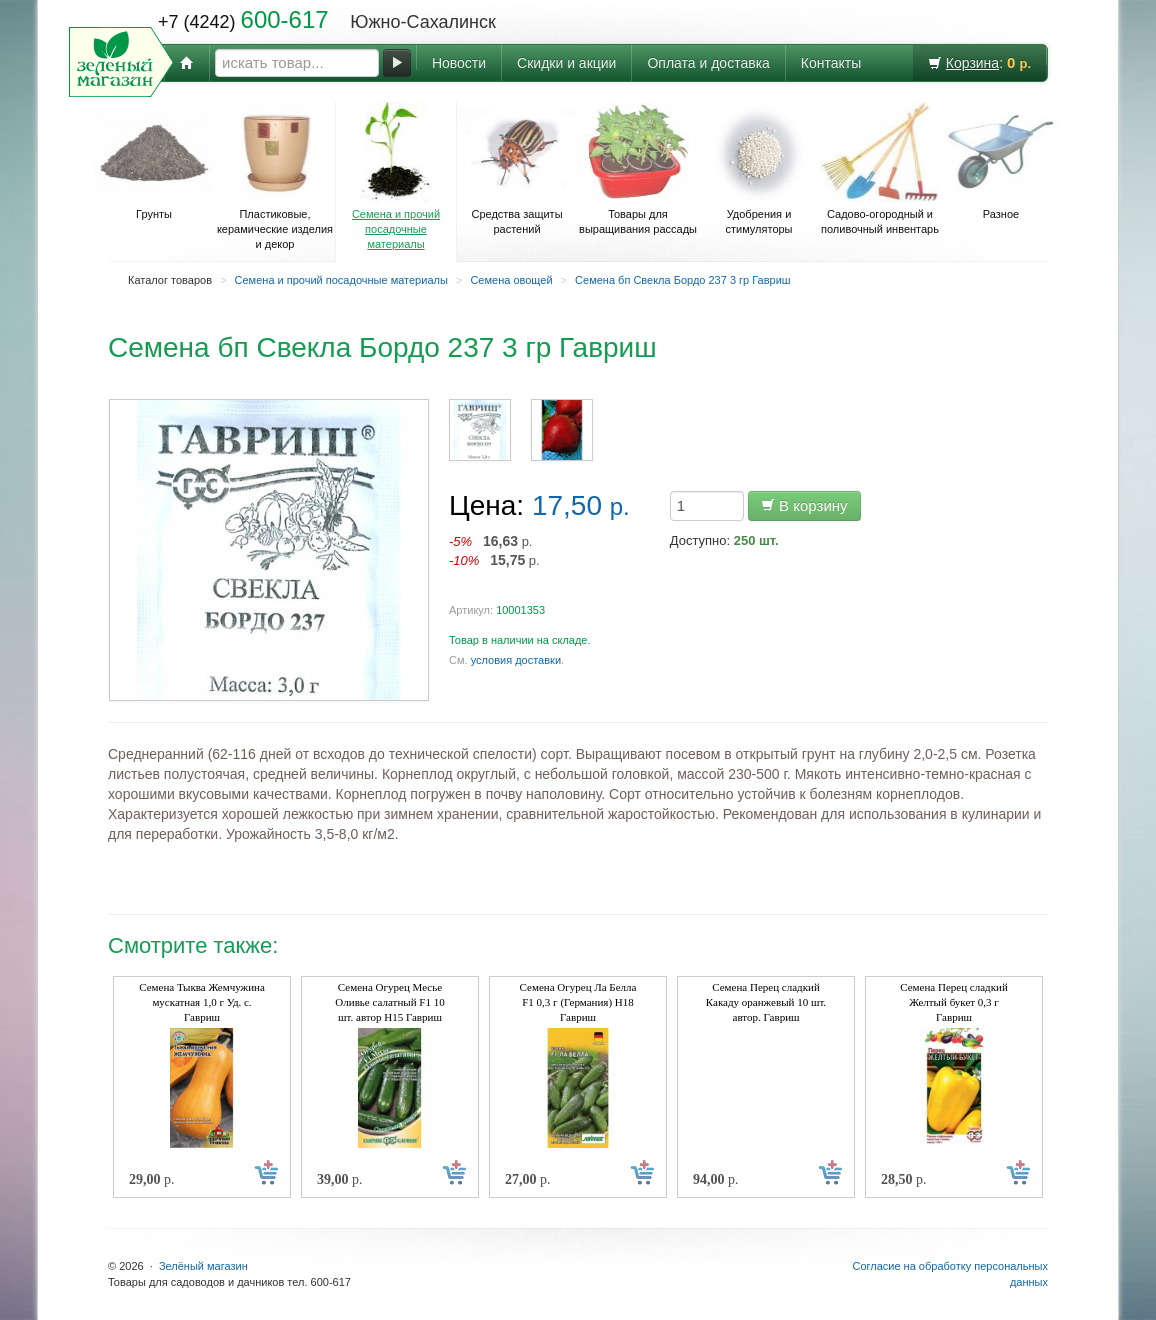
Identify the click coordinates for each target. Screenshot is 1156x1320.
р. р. (494, 550)
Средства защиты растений (517, 168)
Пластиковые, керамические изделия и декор (275, 176)
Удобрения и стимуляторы (759, 168)
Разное (1001, 161)
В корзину (804, 505)
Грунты (154, 161)
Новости (459, 63)
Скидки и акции (566, 63)
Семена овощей (511, 280)
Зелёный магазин (203, 1266)
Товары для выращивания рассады (638, 168)
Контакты (831, 63)
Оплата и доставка (708, 63)
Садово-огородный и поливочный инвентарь (880, 168)
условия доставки (516, 660)
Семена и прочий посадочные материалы (396, 176)
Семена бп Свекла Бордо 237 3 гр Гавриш (683, 280)
